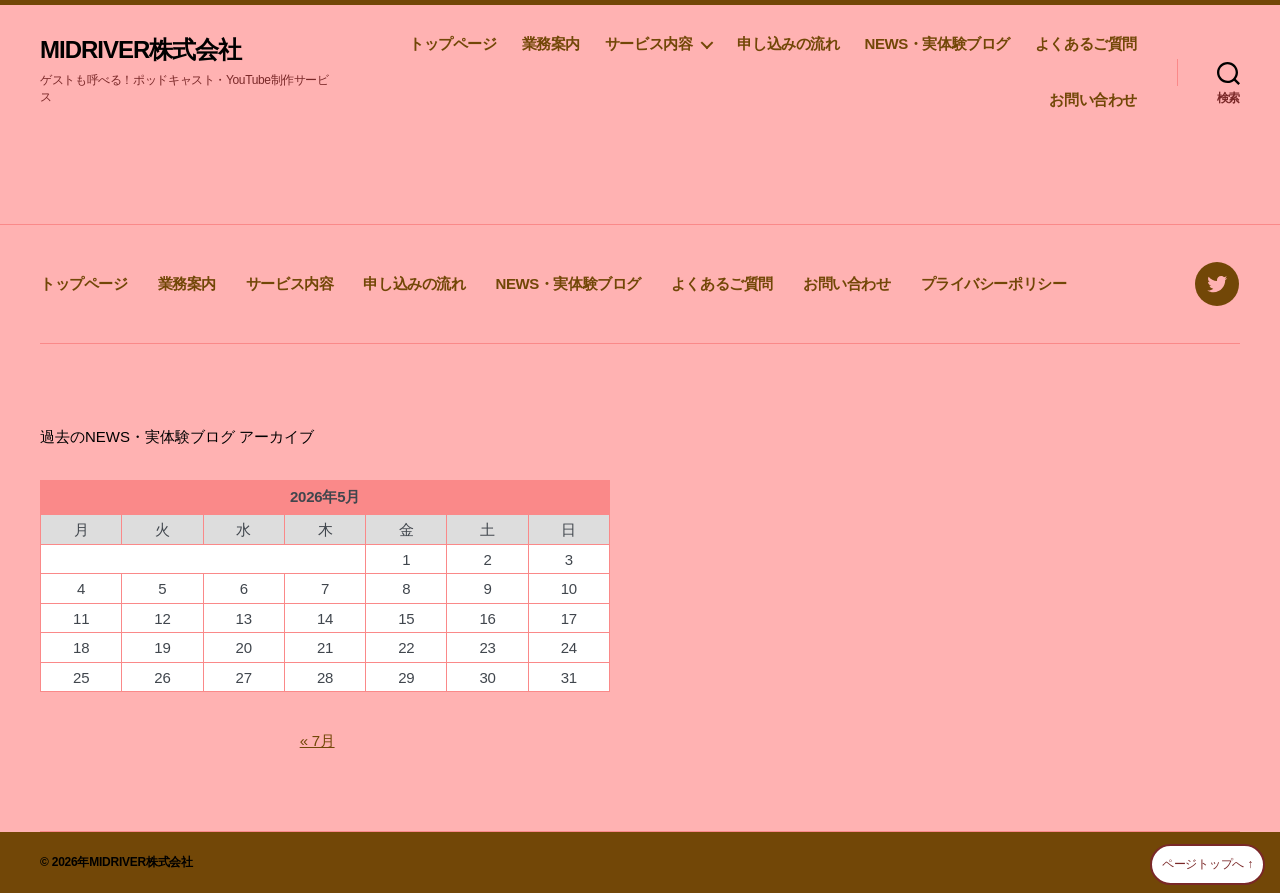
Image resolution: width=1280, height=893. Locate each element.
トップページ (453, 43)
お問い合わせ (1093, 99)
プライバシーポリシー (994, 283)
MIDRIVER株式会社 (140, 50)
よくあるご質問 (1086, 43)
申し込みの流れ (788, 43)
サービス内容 (649, 43)
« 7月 (317, 740)
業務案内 (551, 43)
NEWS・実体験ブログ (936, 43)
